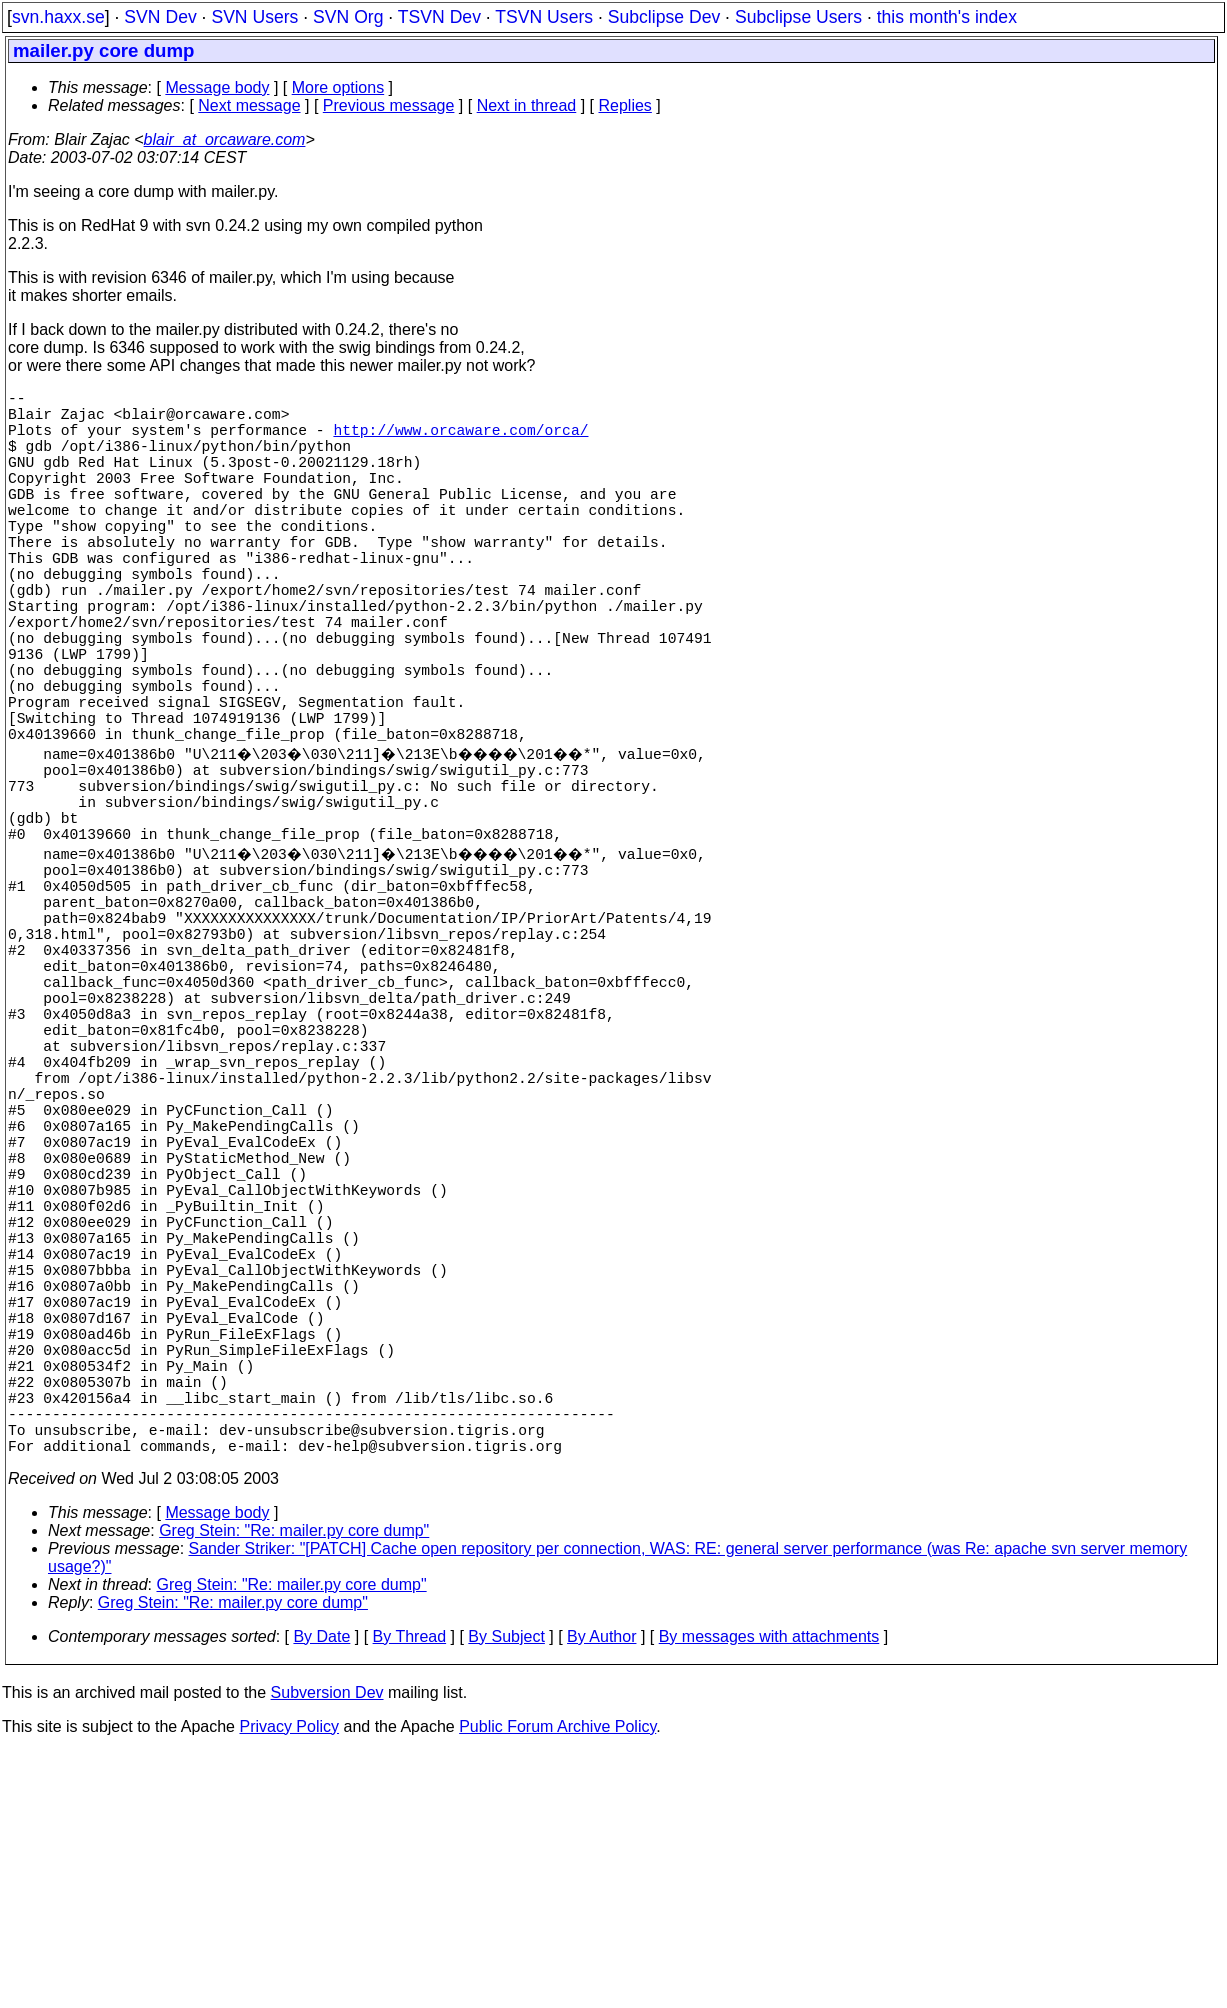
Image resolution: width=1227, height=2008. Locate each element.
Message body (217, 87)
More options (338, 87)
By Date (321, 1892)
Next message (249, 105)
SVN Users (254, 17)
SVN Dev (160, 17)
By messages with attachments (769, 1892)
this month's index (947, 17)
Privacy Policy (289, 1982)
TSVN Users (544, 17)
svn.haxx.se (58, 17)
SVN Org (348, 17)
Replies (625, 105)
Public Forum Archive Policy (557, 1982)
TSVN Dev (439, 17)
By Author (601, 1892)
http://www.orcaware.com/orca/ (460, 441)
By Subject (506, 1892)
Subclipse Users (798, 17)
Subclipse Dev (664, 17)
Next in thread (527, 105)
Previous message (389, 105)
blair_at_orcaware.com (225, 139)
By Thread (410, 1892)
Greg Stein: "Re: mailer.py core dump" (294, 1786)
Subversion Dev (327, 1948)
